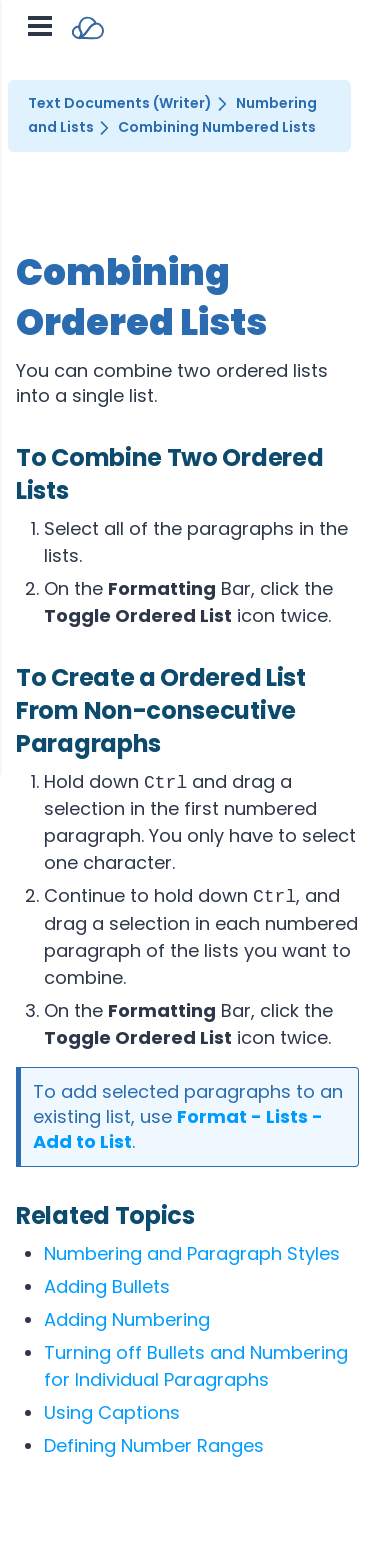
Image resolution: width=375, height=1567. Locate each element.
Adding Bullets (107, 1286)
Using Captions (112, 1412)
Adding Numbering (127, 1319)
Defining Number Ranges (154, 1445)
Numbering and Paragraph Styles (192, 1253)
